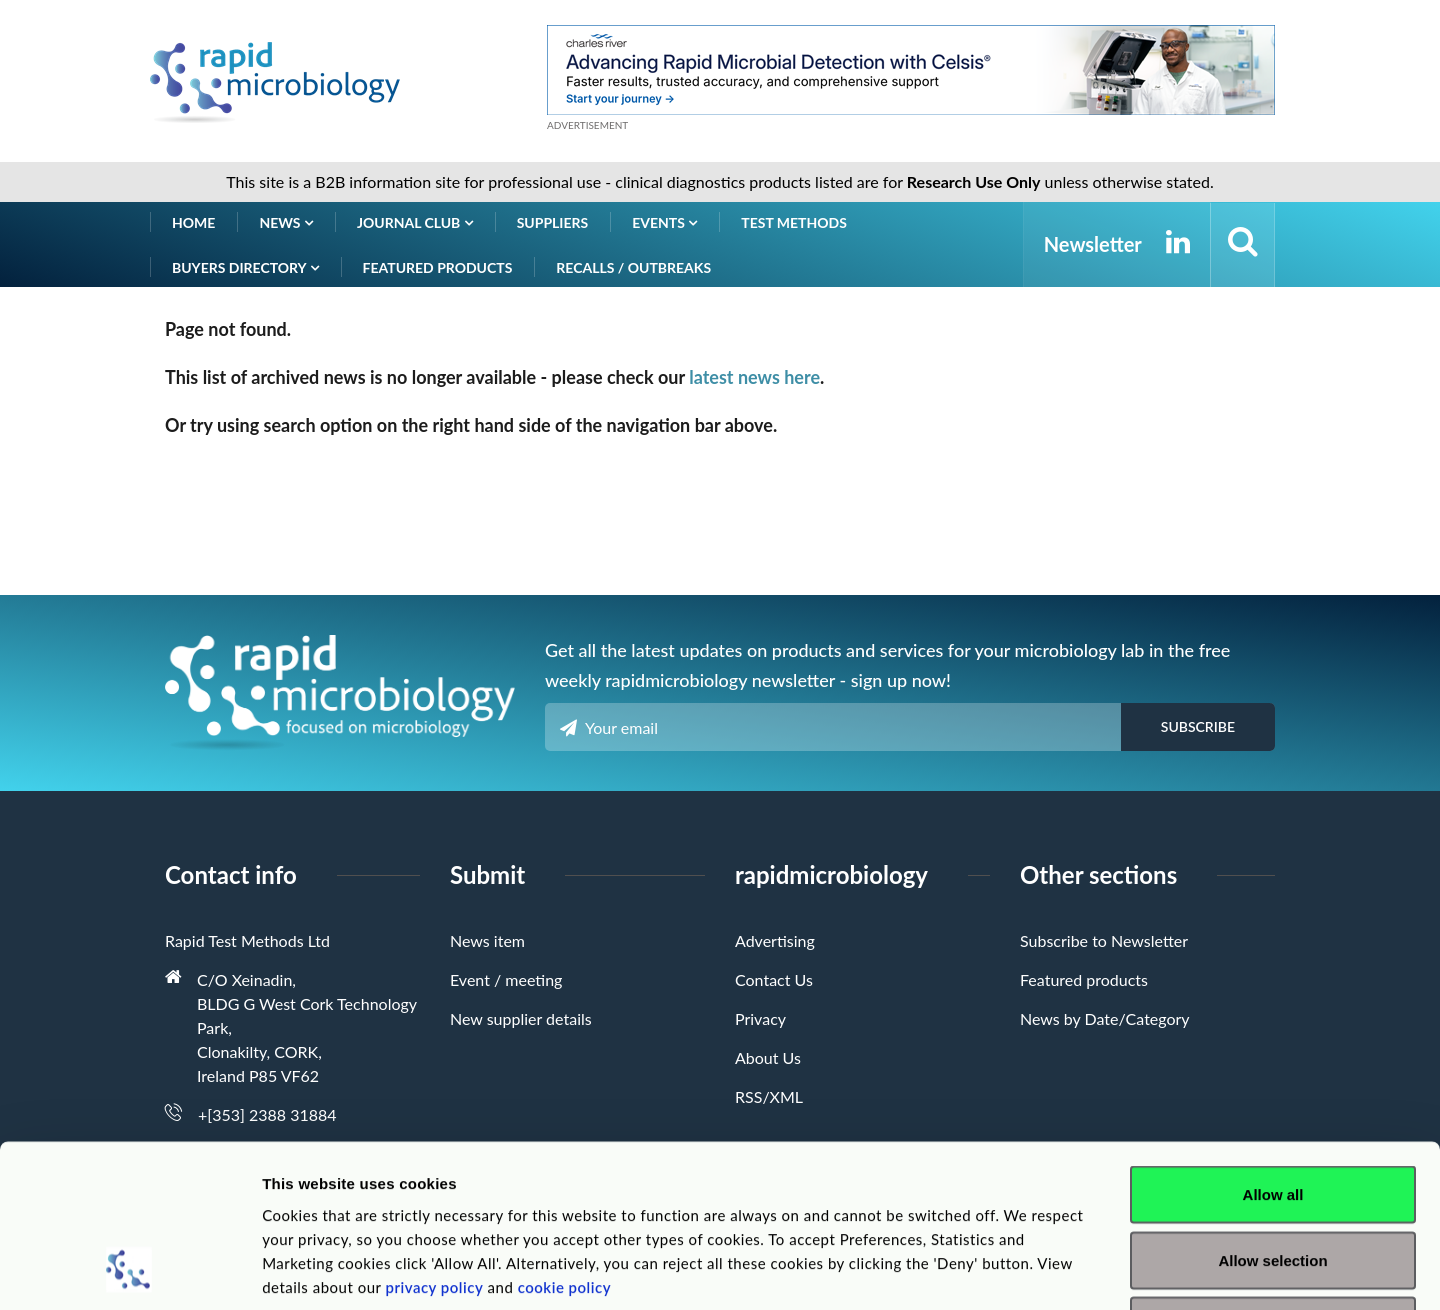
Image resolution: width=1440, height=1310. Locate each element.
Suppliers (553, 222)
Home (193, 222)
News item (487, 940)
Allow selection (1272, 1113)
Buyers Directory (245, 267)
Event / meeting (506, 979)
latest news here (754, 377)
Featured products (438, 267)
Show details (1049, 1270)
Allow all (1273, 1047)
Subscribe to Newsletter (1104, 940)
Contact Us (774, 979)
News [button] (286, 222)
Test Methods (794, 222)
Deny (1273, 1178)
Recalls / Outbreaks (633, 267)
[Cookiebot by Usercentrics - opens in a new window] (129, 1271)
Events (664, 222)
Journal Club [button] (415, 222)
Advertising (775, 940)
